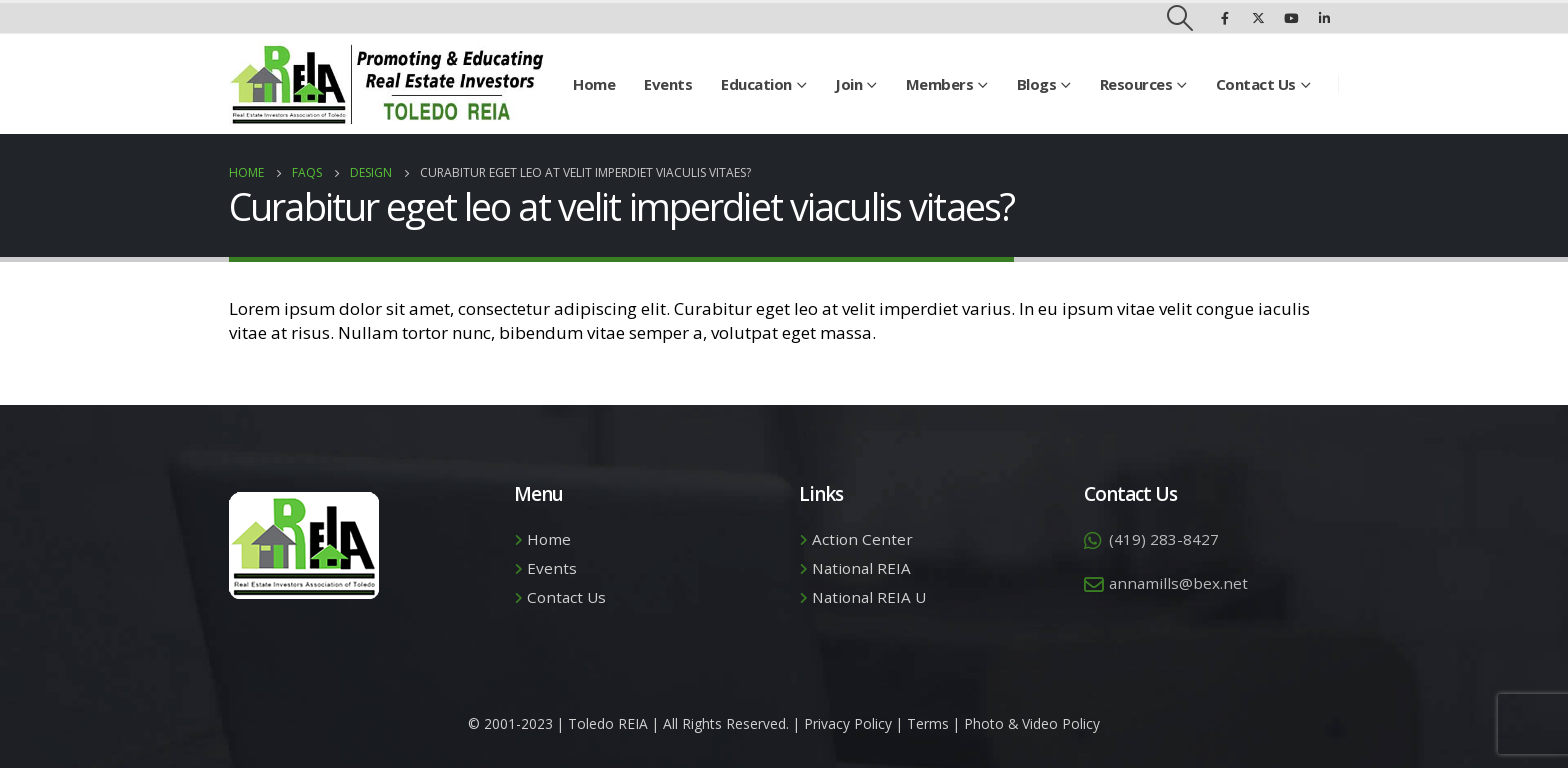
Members (940, 84)
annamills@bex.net (1178, 583)
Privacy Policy (848, 723)
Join (848, 84)
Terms (928, 723)
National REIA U (869, 597)
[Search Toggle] (1180, 18)
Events (668, 84)
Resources (1136, 84)
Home (594, 84)
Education (756, 84)
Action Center (862, 539)
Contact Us (1256, 84)
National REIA (861, 568)
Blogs (1037, 84)
